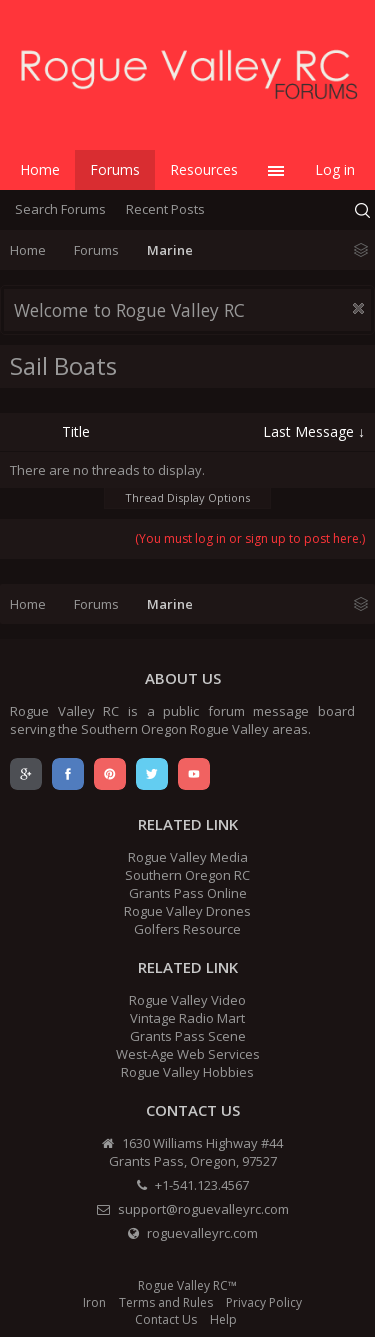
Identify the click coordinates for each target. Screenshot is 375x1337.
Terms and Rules (166, 1302)
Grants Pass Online (188, 893)
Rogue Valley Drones (187, 911)
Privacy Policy (264, 1302)
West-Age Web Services (188, 1054)
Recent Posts (165, 209)
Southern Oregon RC (187, 875)
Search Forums (60, 209)
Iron (94, 1302)
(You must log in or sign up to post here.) (250, 538)
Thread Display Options (187, 497)
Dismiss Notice (358, 308)
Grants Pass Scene (188, 1036)
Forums (115, 169)
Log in (335, 169)
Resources (204, 169)
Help (223, 1319)
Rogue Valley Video (187, 1000)
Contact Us (166, 1319)
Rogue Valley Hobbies (187, 1072)
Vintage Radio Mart (187, 1018)
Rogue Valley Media (188, 857)
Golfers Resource (187, 929)
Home (40, 169)
